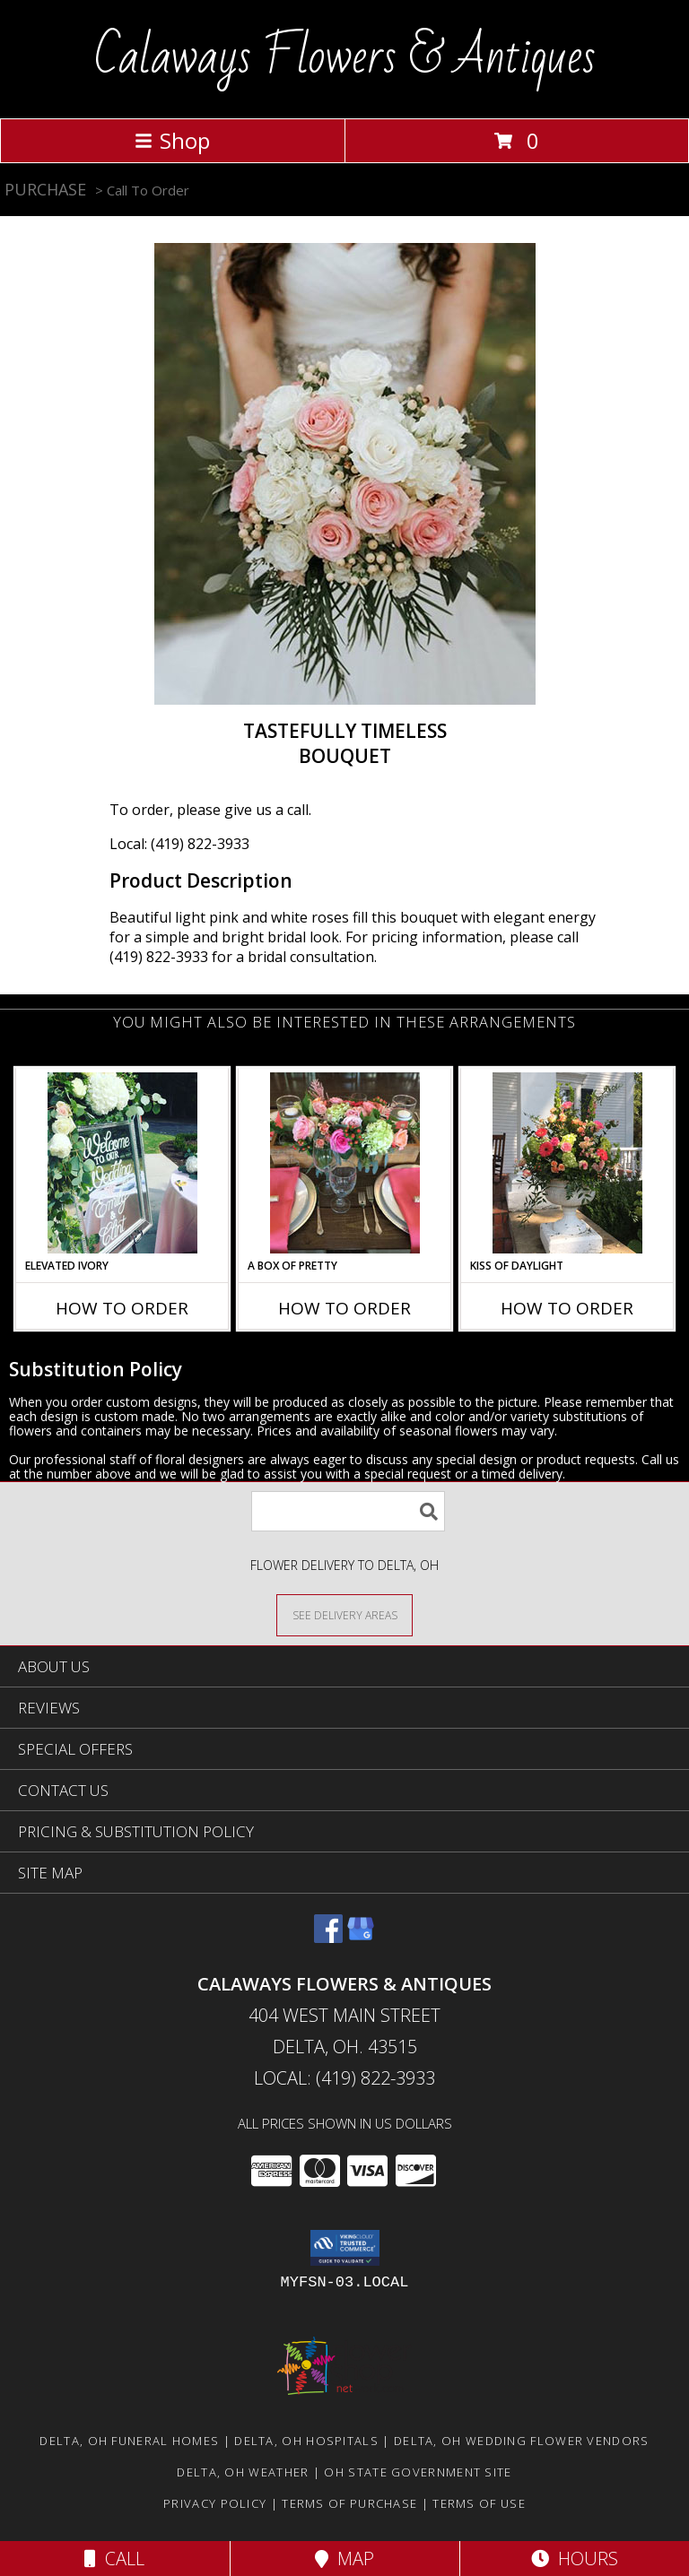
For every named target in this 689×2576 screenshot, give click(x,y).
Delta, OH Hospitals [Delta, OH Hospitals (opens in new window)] (306, 2441)
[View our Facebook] (328, 1937)
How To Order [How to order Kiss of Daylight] (567, 1308)
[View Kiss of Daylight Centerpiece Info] (567, 1162)
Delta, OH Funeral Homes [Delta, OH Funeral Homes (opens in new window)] (129, 2441)
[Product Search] (348, 1511)
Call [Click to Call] (114, 2558)
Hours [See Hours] (574, 2558)
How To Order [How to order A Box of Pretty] (344, 1308)
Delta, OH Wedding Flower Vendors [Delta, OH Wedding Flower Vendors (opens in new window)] (522, 2441)
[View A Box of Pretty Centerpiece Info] (345, 1162)
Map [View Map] (344, 2558)
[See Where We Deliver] (344, 1614)
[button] (344, 2248)
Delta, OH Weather (243, 2472)
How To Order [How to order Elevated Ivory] (122, 1308)
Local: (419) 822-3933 (179, 844)
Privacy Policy (214, 2503)
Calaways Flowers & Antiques (345, 57)
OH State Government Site (417, 2472)
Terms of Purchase (349, 2503)
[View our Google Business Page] (360, 1937)
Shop (172, 140)
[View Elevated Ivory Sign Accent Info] (122, 1162)
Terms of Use (479, 2503)
